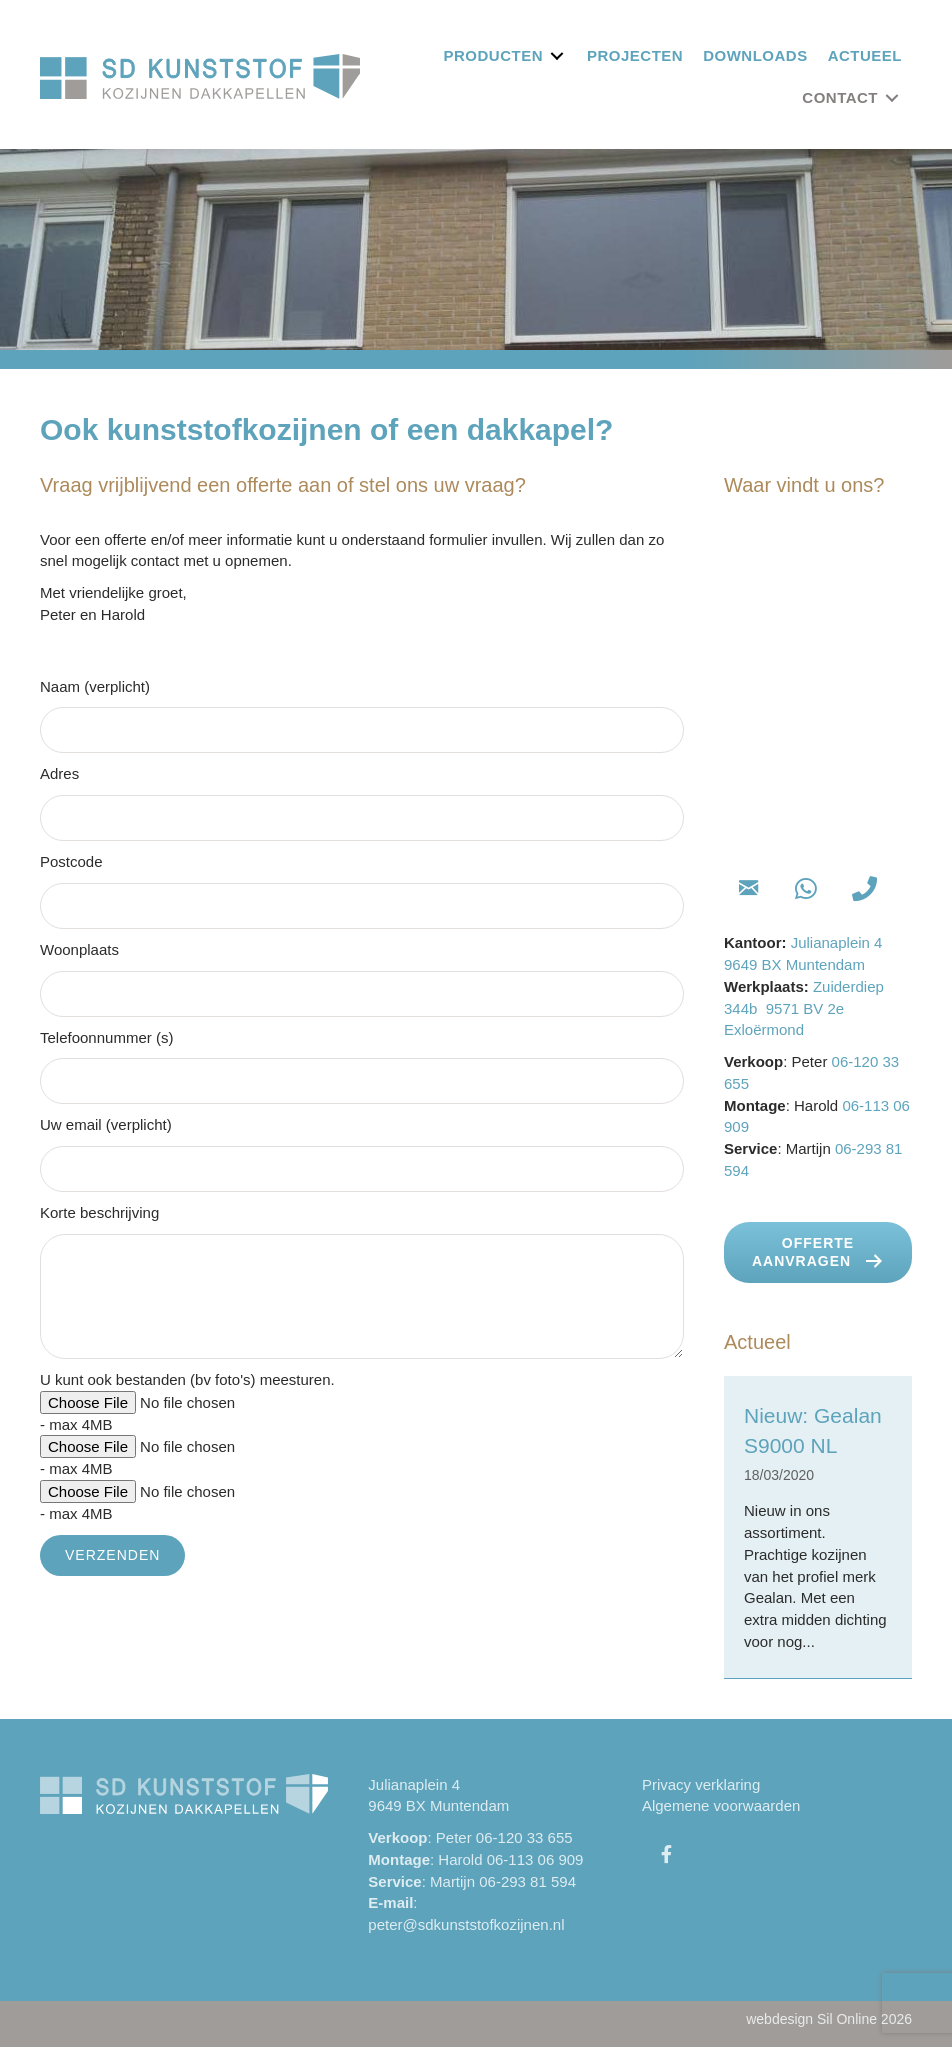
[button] (748, 888)
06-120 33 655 (524, 1837)
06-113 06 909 (535, 1859)
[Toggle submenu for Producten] (557, 55)
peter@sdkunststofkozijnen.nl (466, 1924)
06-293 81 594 (527, 1881)
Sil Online (847, 2019)
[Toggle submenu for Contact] (892, 97)
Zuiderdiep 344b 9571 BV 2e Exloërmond (804, 1008)
